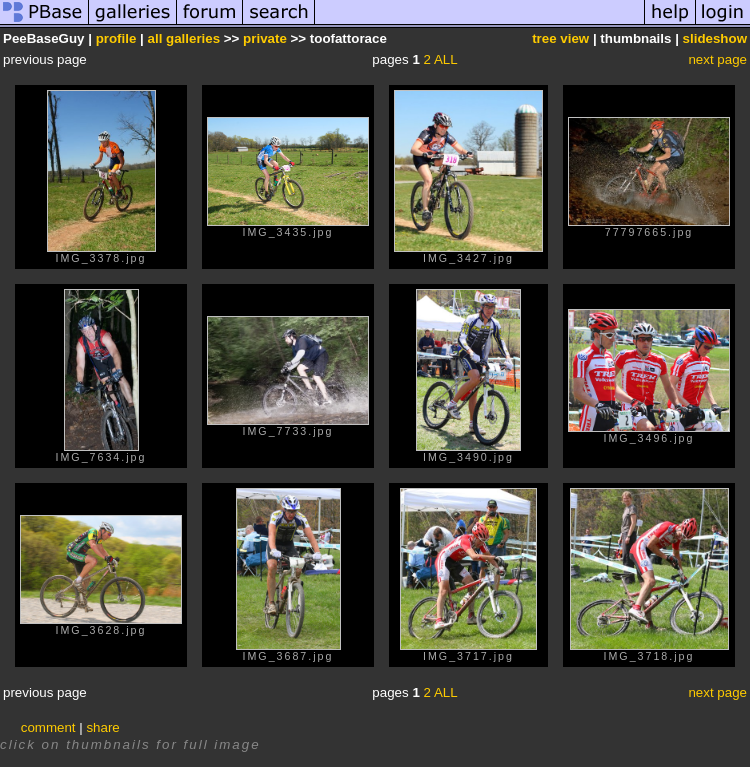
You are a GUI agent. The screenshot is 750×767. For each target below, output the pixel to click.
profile (116, 38)
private (265, 38)
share (102, 727)
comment (48, 727)
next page (717, 59)
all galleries (184, 38)
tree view (560, 38)
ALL (446, 59)
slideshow (715, 38)
